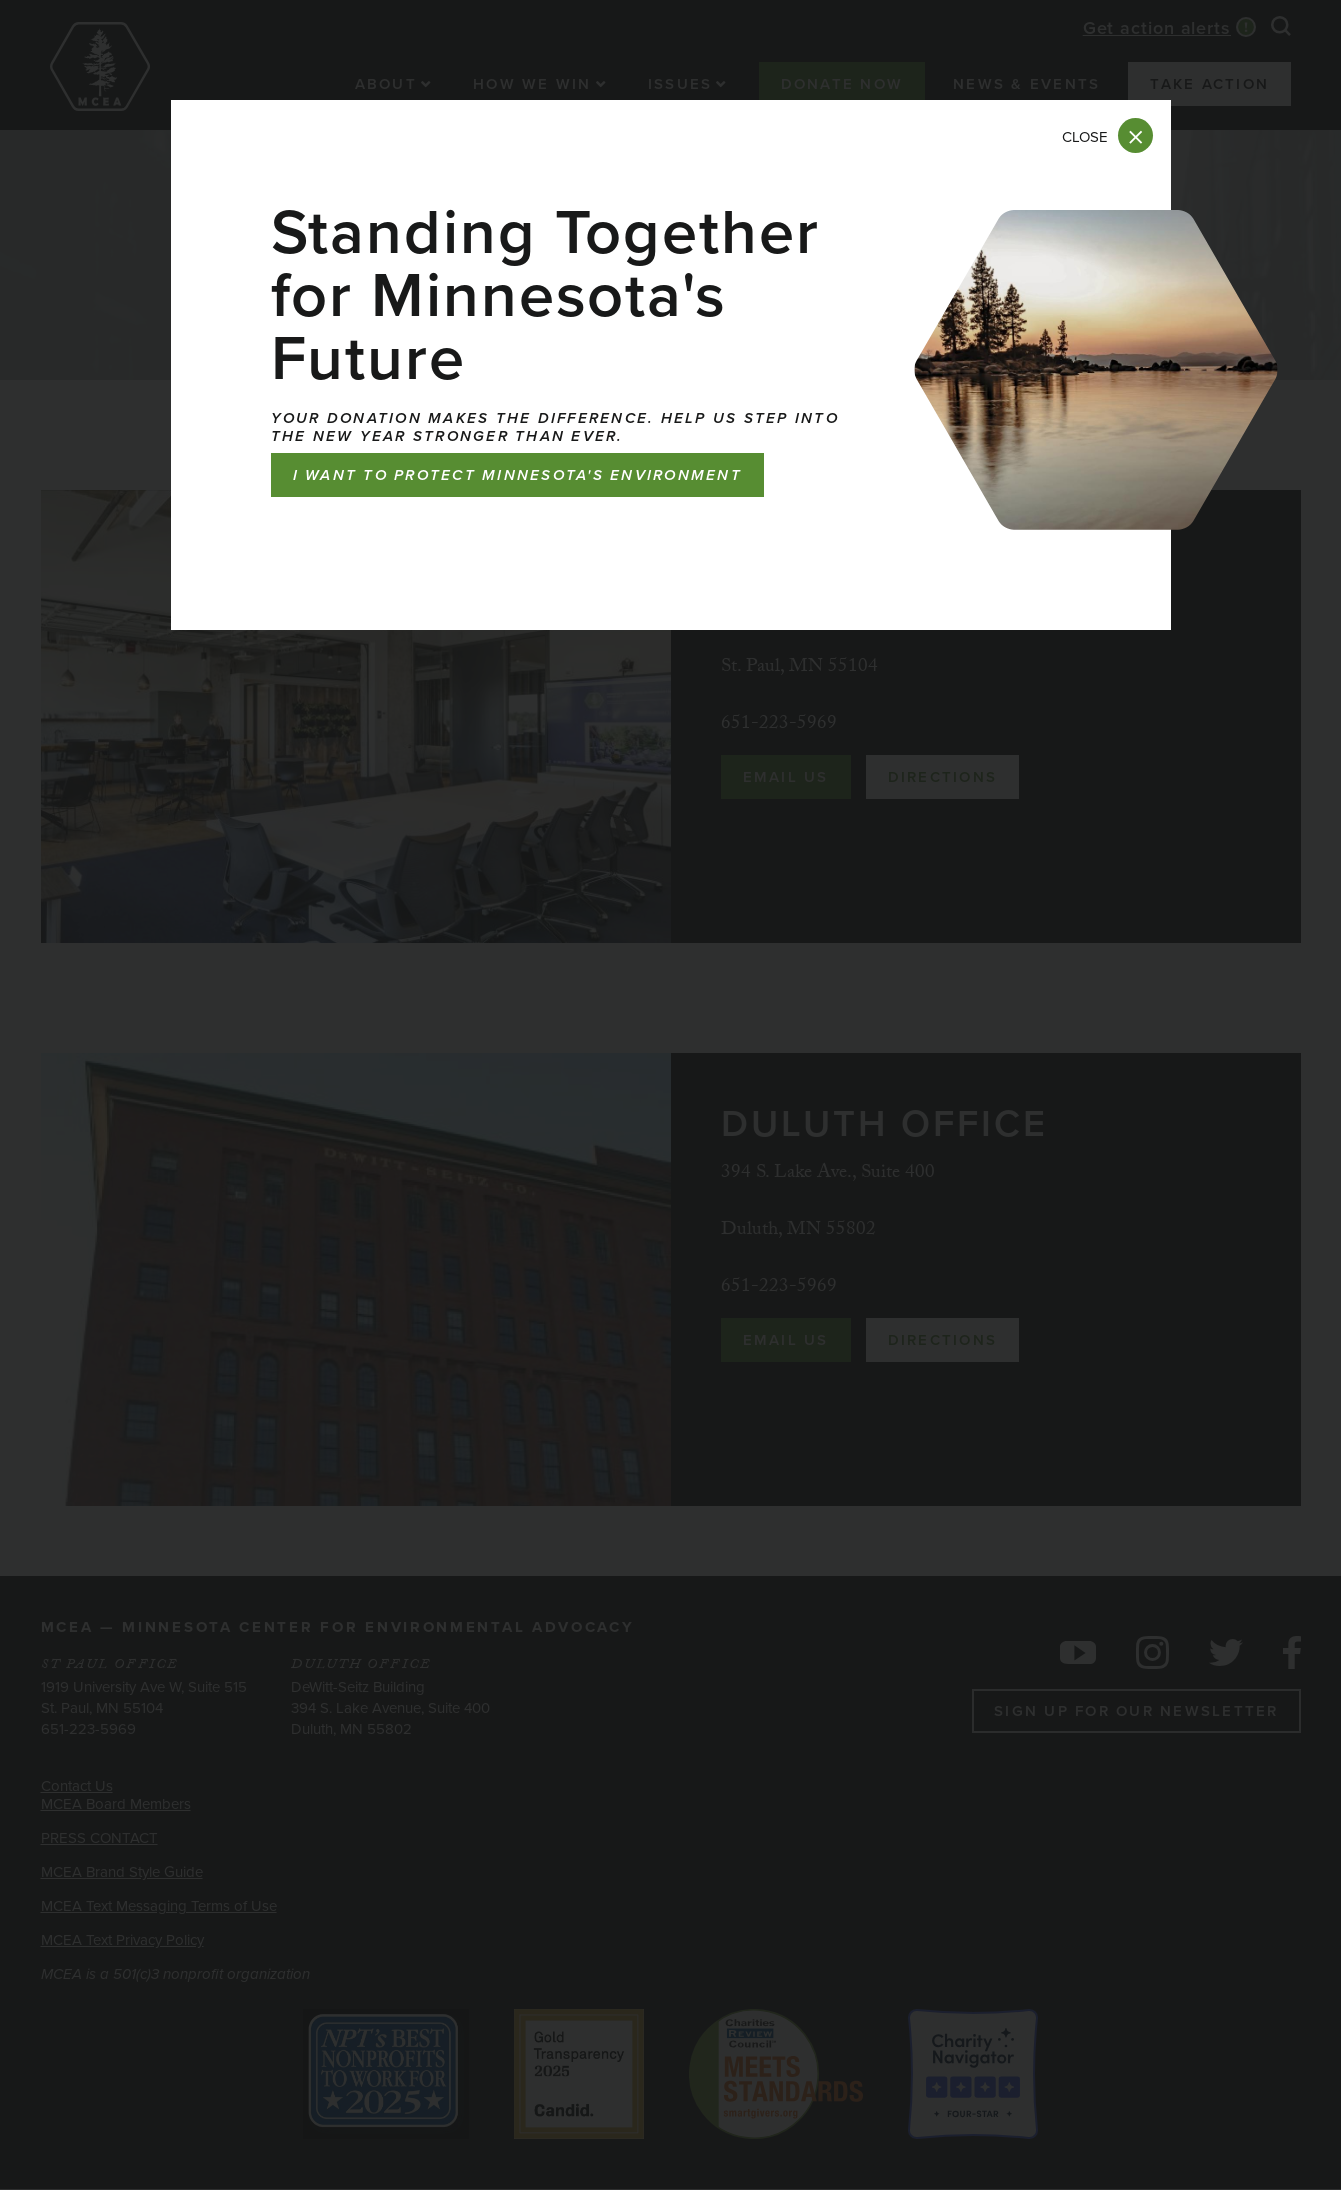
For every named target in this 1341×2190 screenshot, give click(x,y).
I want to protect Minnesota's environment (517, 475)
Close (1085, 137)
